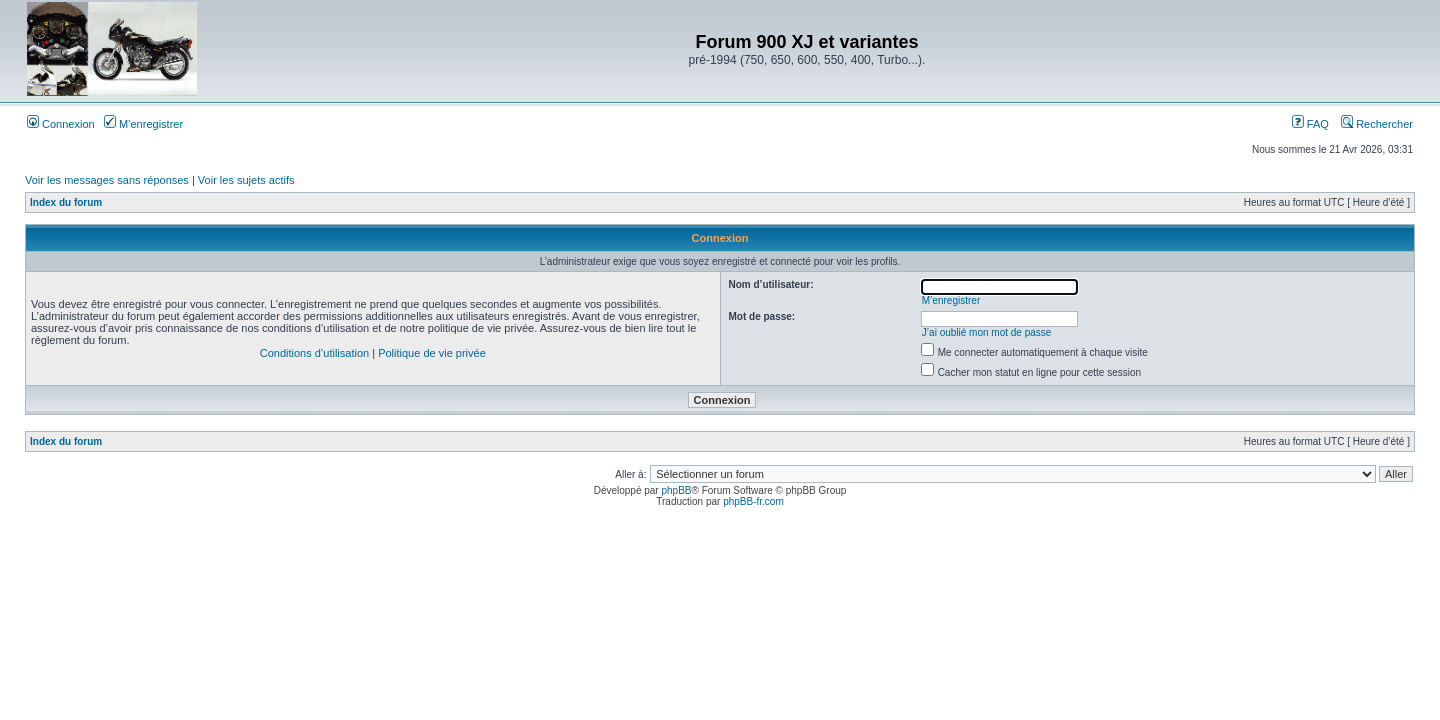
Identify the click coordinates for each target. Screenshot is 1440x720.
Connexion (61, 124)
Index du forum (66, 202)
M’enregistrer (143, 124)
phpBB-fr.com (753, 501)
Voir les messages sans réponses (107, 180)
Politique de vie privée (432, 353)
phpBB (676, 490)
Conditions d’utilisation (314, 353)
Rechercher (1377, 124)
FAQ (1310, 124)
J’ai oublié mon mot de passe (987, 332)
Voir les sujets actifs (246, 180)
